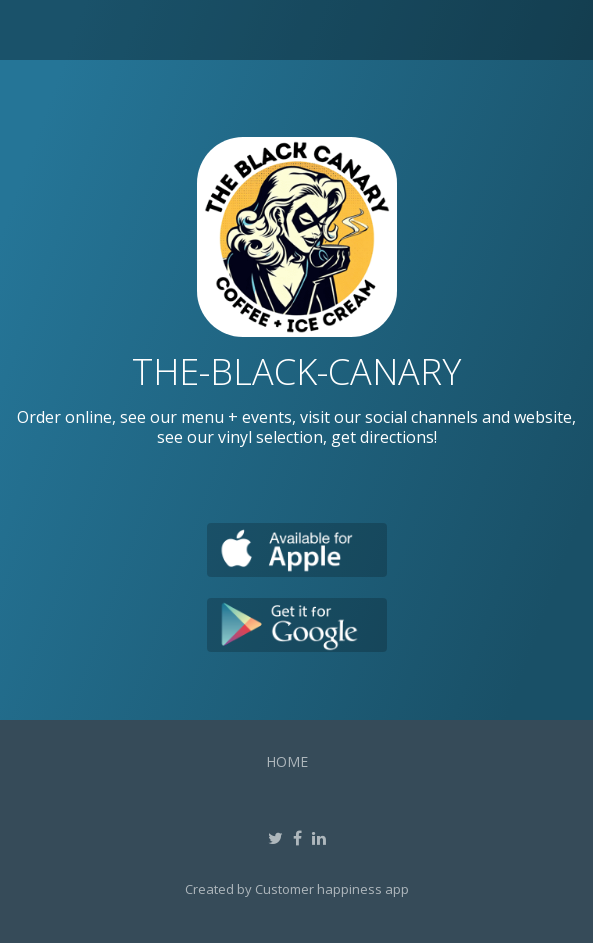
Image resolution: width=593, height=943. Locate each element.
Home (287, 761)
